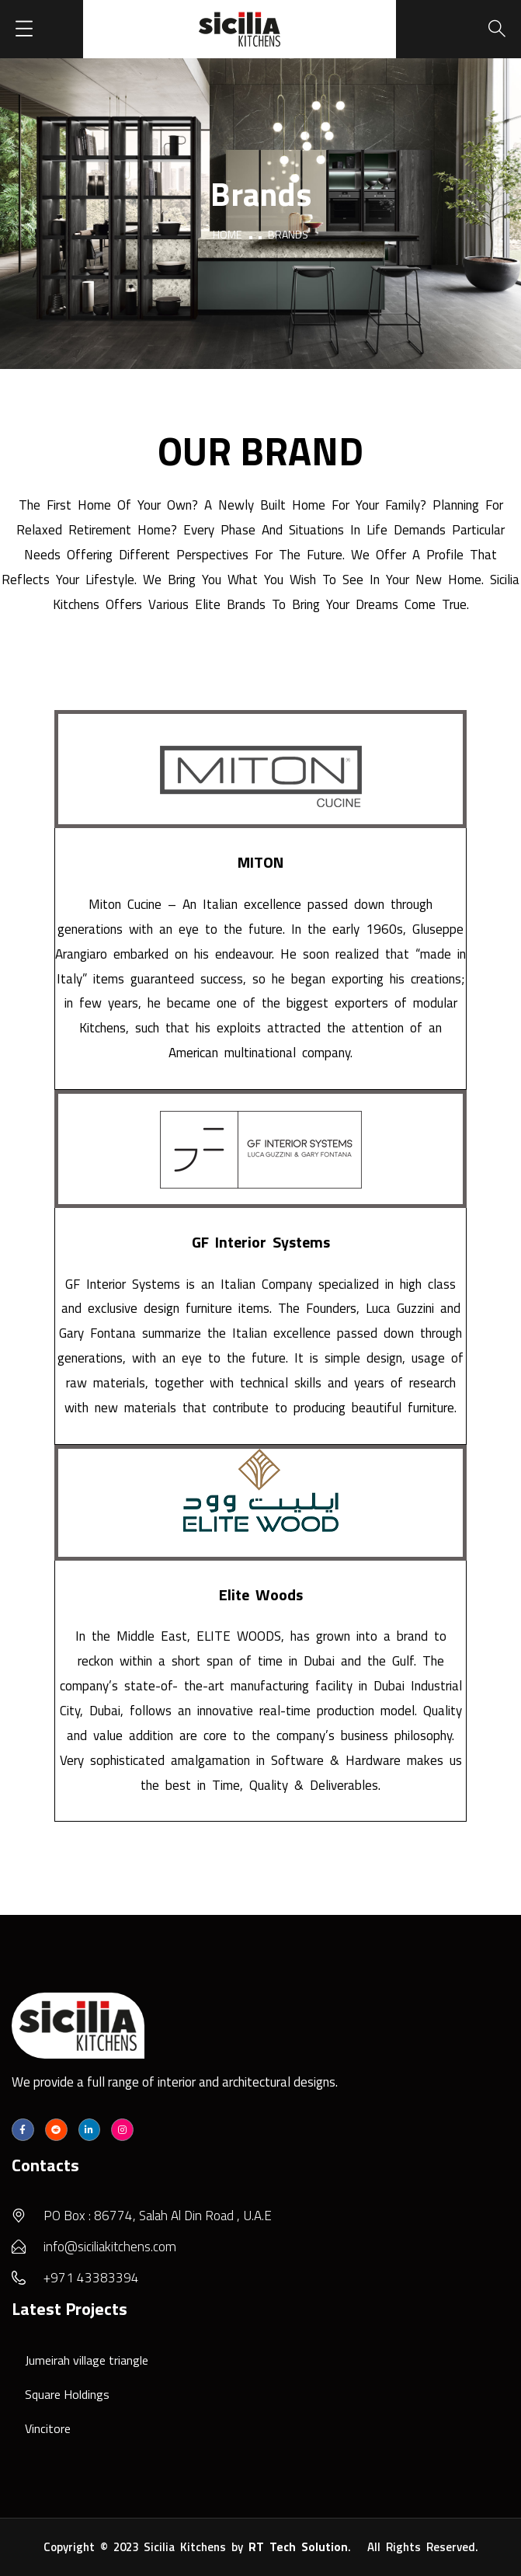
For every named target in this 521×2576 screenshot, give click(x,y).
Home (227, 234)
